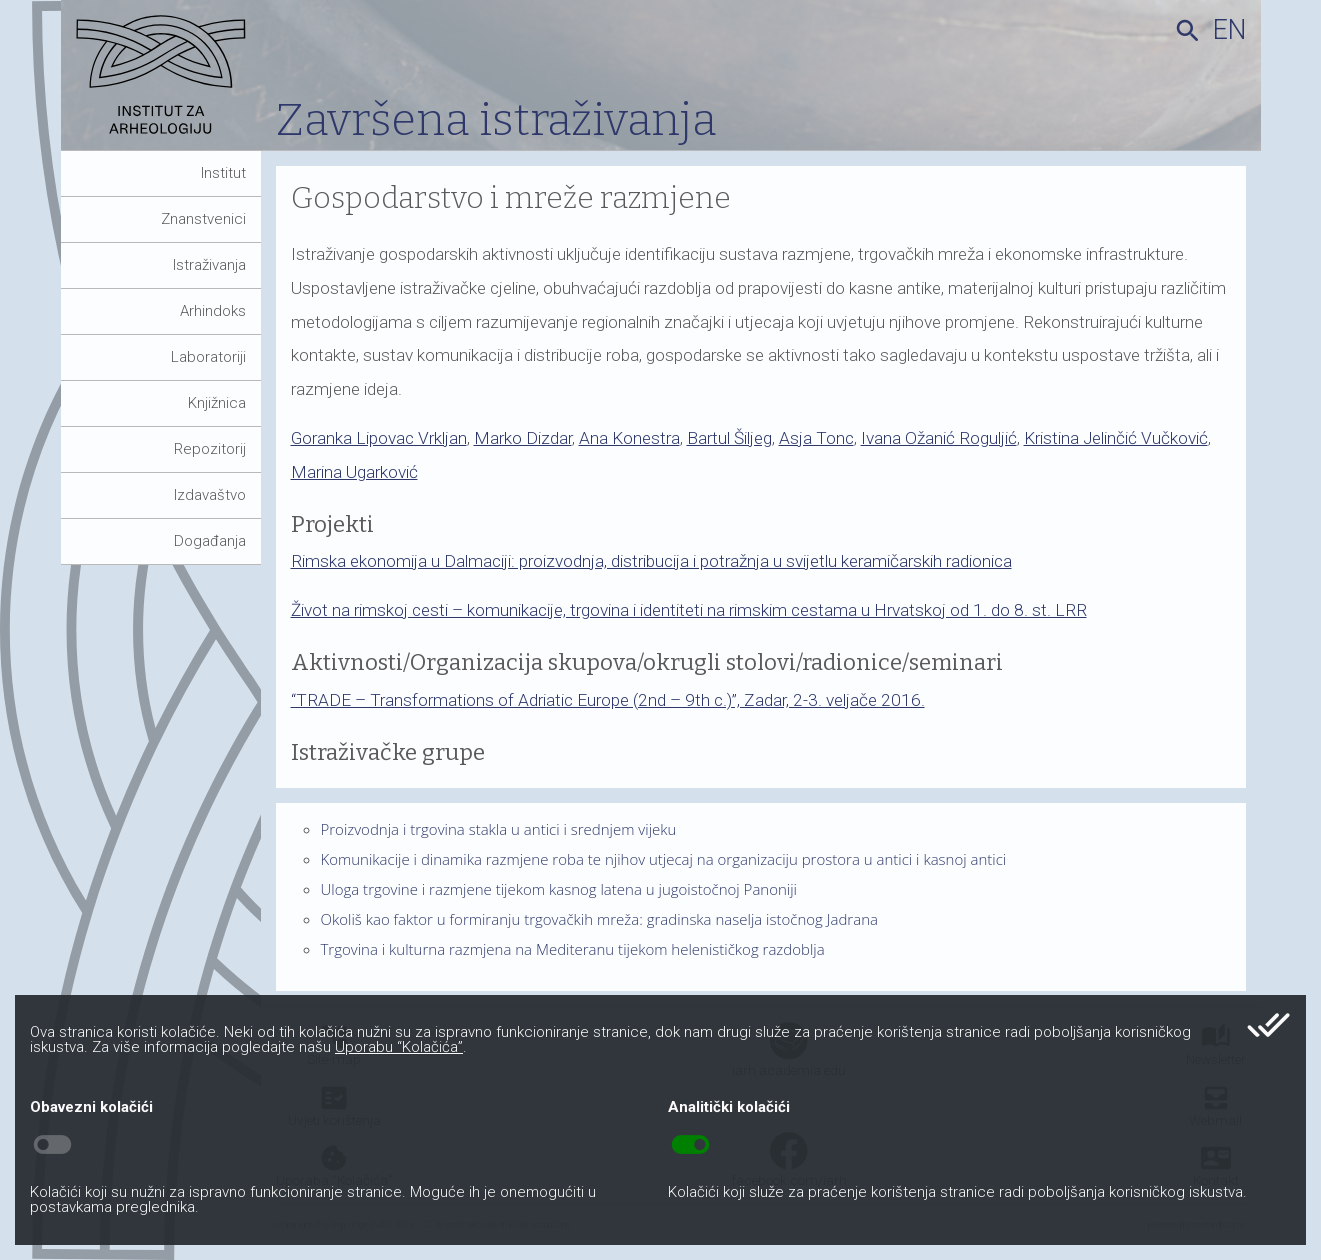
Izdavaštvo (210, 495)
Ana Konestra (629, 438)
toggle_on (690, 1145)
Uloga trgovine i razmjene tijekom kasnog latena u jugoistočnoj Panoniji (559, 889)
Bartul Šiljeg (729, 438)
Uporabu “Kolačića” (399, 1047)
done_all (1268, 1025)
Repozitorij (210, 449)
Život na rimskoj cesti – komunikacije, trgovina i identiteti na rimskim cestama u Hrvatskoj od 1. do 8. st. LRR (689, 610)
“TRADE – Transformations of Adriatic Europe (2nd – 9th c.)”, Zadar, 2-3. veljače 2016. (608, 700)
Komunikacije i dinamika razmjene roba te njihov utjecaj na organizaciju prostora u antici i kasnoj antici (664, 859)
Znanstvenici (203, 219)
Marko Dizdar (523, 438)
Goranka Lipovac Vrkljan (379, 438)
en (1229, 30)
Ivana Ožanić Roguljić (939, 438)
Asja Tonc (816, 438)
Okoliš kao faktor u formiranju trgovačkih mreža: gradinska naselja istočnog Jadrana (599, 919)
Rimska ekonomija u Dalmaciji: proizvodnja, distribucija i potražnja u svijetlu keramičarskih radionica (651, 561)
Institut (223, 173)
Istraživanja (209, 265)
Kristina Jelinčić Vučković (1116, 438)
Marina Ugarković (354, 472)
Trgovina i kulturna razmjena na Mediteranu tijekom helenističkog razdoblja (573, 949)
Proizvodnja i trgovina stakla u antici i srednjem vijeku (499, 829)
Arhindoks (213, 311)
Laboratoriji (208, 357)
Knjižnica (217, 403)
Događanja (210, 541)
